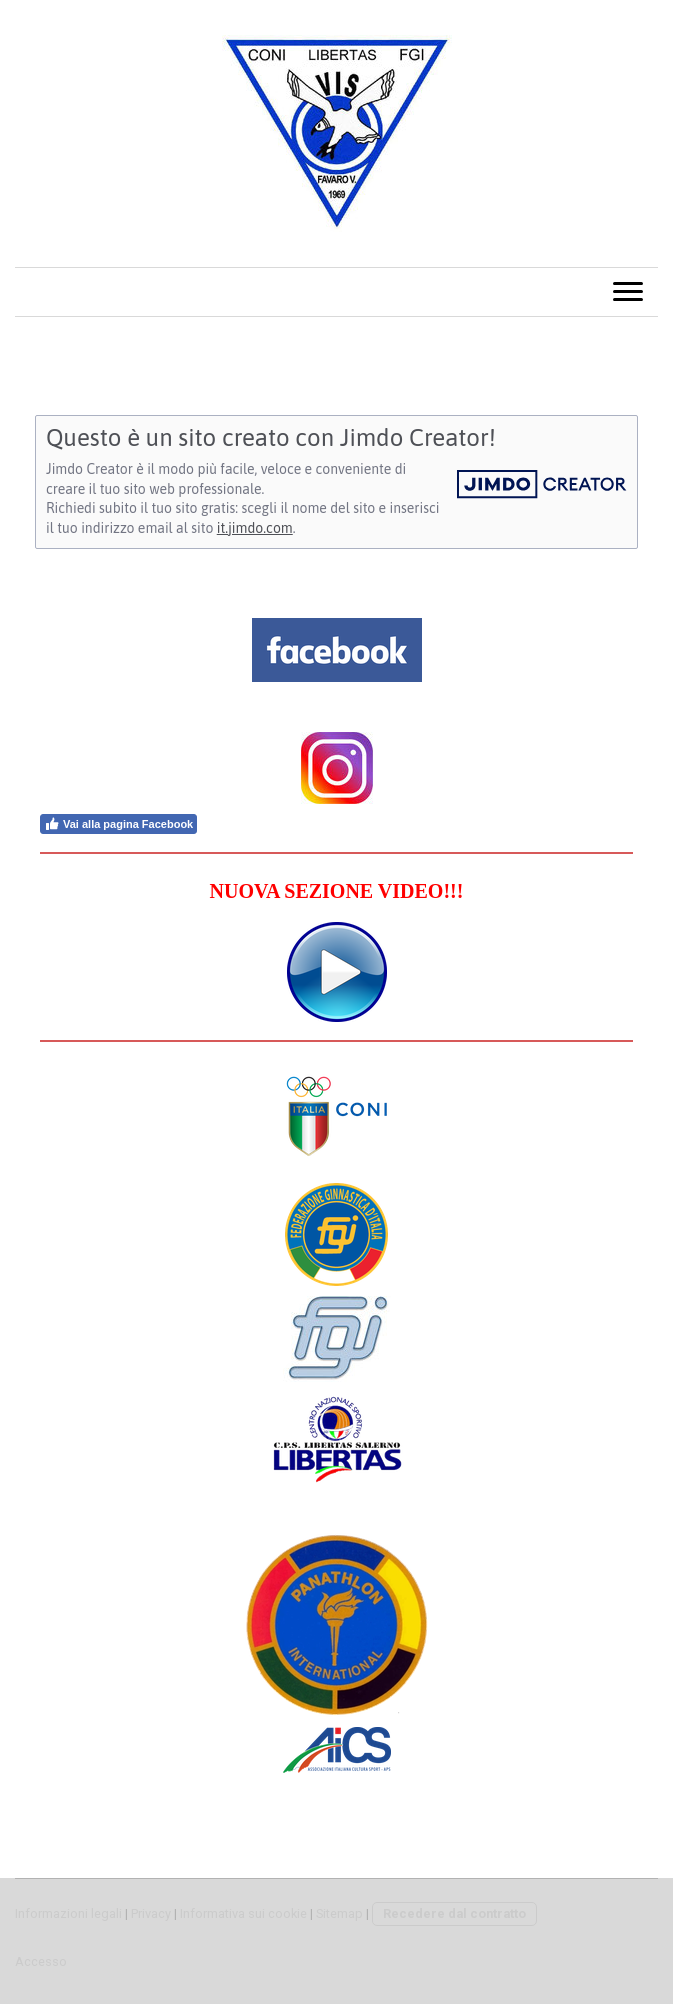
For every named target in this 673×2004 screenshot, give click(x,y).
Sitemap (339, 1913)
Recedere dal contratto (454, 1913)
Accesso (41, 1961)
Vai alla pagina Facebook (118, 824)
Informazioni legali (68, 1913)
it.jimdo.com (255, 528)
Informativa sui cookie (243, 1913)
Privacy (151, 1913)
